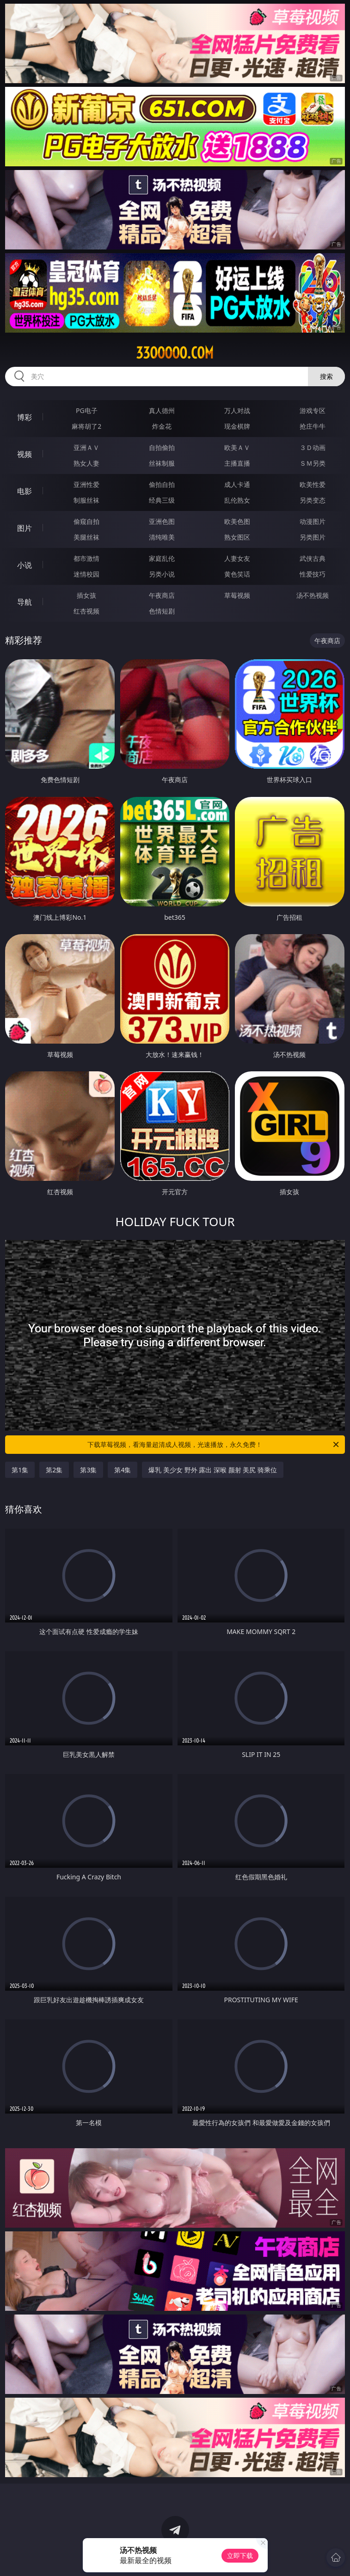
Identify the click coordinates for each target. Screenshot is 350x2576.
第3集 (88, 1469)
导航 (24, 602)
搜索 (326, 376)
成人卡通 (237, 484)
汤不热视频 (312, 595)
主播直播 (237, 463)
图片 (24, 528)
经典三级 (162, 500)
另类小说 (162, 574)
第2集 (54, 1469)
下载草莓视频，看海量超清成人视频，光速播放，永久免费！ (213, 1444)
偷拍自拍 (162, 484)
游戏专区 (312, 410)
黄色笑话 (237, 574)
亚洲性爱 (86, 484)
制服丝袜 (86, 500)
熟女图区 (237, 537)
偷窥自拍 (86, 521)
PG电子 (87, 410)
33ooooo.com (175, 353)
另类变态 (312, 500)
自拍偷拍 (162, 447)
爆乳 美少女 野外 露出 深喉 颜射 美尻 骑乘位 (212, 1469)
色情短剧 (162, 611)
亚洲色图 (162, 521)
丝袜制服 (162, 463)
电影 (24, 491)
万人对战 (237, 410)
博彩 (24, 417)
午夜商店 (162, 595)
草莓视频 (237, 595)
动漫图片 (312, 521)
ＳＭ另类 (312, 463)
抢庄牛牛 (312, 426)
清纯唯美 (162, 537)
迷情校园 (86, 574)
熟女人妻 (86, 463)
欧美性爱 (312, 484)
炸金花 (162, 426)
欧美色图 (237, 521)
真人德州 (162, 410)
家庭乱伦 (162, 558)
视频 (24, 454)
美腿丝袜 (86, 537)
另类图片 (312, 537)
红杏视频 (86, 611)
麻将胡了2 (86, 426)
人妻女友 (237, 558)
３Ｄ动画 (312, 447)
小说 (24, 565)
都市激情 (86, 558)
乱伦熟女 (237, 500)
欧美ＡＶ (237, 447)
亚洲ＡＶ (86, 447)
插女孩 (86, 595)
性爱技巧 (312, 574)
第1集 (20, 1469)
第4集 (122, 1469)
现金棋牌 (237, 426)
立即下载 (240, 2555)
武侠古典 (312, 558)
